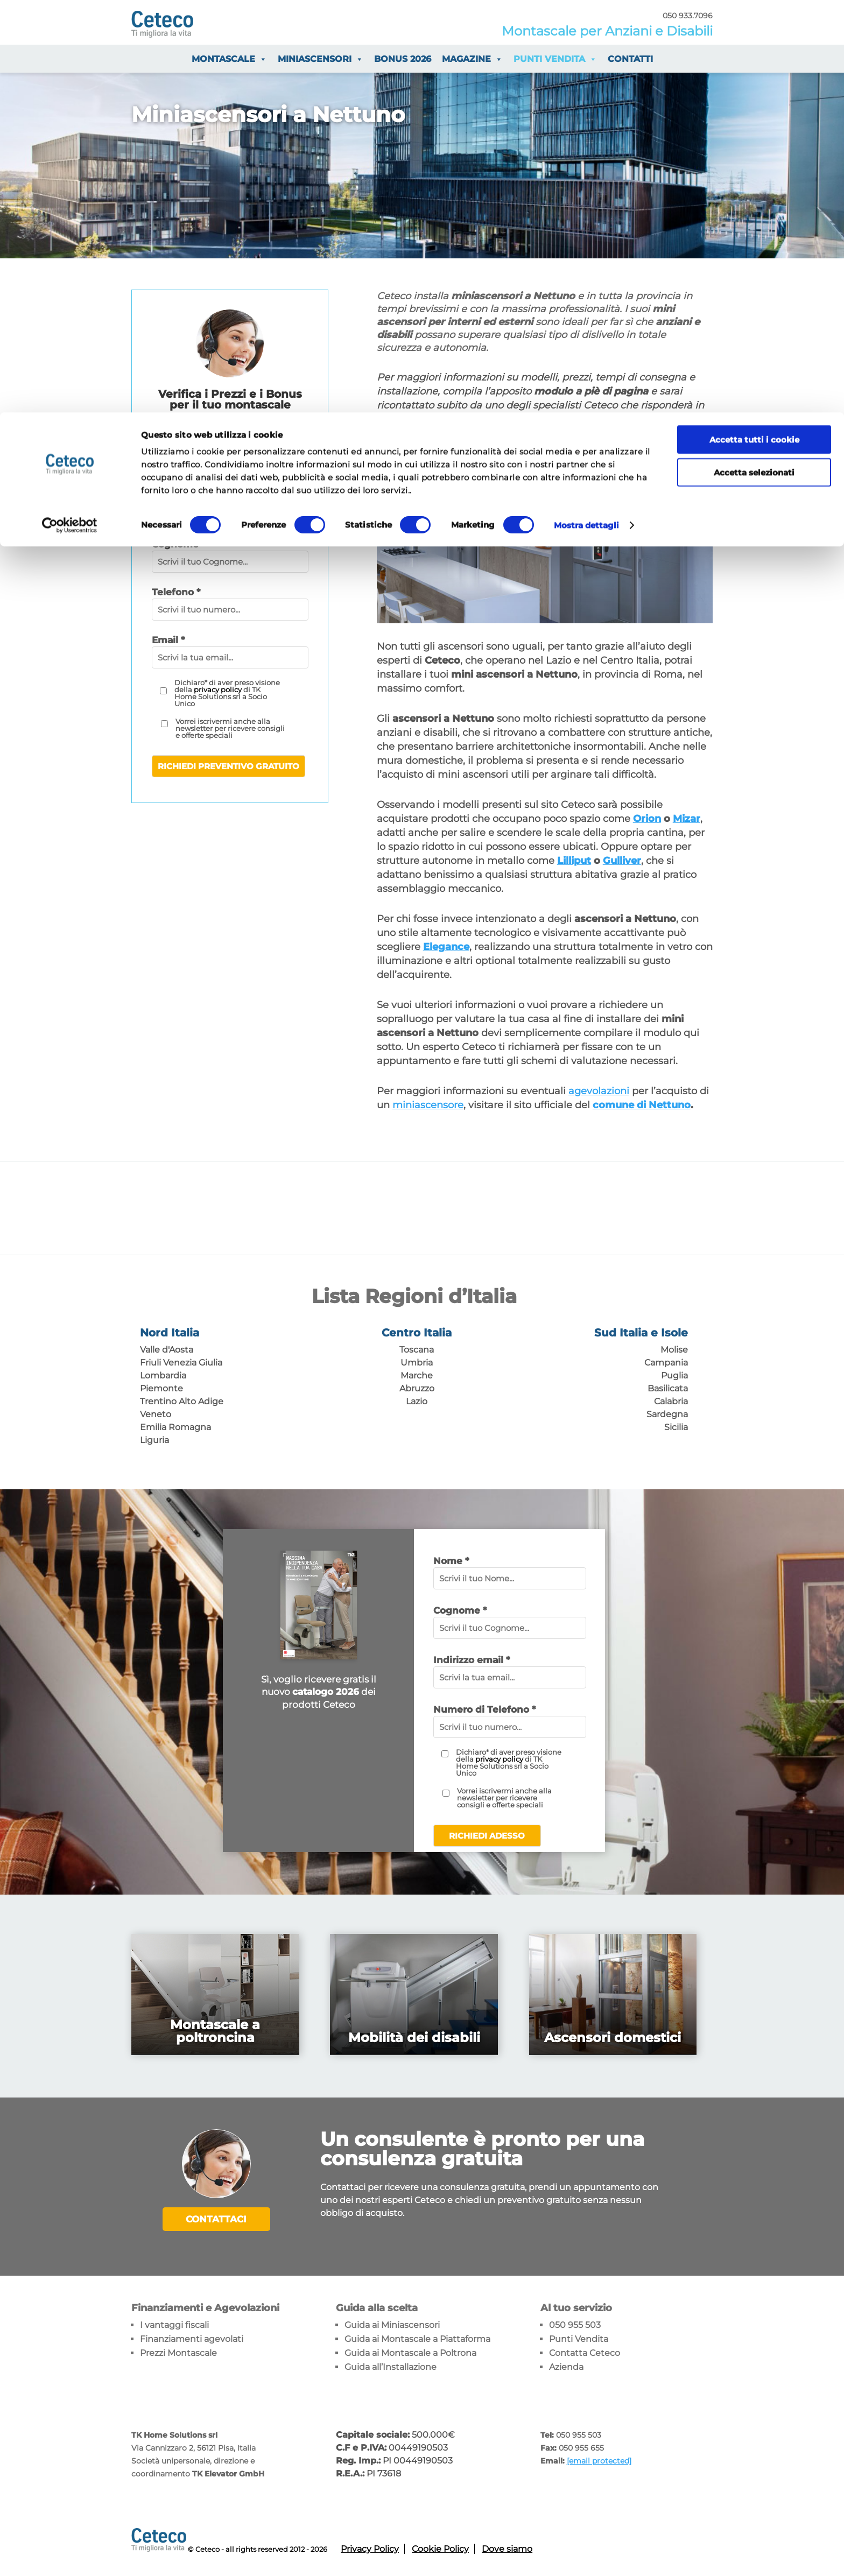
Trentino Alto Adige (181, 1401)
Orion (647, 819)
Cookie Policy (440, 2547)
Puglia (674, 1375)
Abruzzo (416, 1388)
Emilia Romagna (175, 1427)
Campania (666, 1362)
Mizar (686, 819)
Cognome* (177, 544)
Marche (416, 1375)
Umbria (416, 1362)
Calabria (671, 1401)
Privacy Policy (370, 2547)
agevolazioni (598, 1091)
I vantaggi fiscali (174, 2323)
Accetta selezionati (754, 60)
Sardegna (667, 1414)
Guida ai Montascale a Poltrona (410, 2351)
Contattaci (216, 2219)
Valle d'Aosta (166, 1350)
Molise (674, 1350)
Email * (168, 640)
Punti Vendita (578, 2337)
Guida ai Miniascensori (392, 2323)
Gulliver (622, 861)
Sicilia (676, 1427)
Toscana (416, 1350)
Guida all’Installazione (390, 2365)
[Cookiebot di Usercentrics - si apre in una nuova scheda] (70, 113)
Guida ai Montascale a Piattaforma (417, 2337)
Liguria (154, 1440)
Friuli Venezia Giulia (181, 1362)
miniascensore (427, 1105)
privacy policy (218, 689)
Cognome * (460, 1610)
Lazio (416, 1401)
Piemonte (161, 1388)
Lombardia (163, 1375)
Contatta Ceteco (584, 2351)
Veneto (155, 1414)
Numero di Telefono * (484, 1709)
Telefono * (176, 592)
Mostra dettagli (587, 113)
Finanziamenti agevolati (191, 2337)
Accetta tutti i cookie (754, 27)
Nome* (168, 496)
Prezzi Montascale (178, 2351)
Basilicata (668, 1388)
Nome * (451, 1561)
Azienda (566, 2365)
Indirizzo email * (471, 1660)
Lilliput (574, 861)
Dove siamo (507, 2547)
